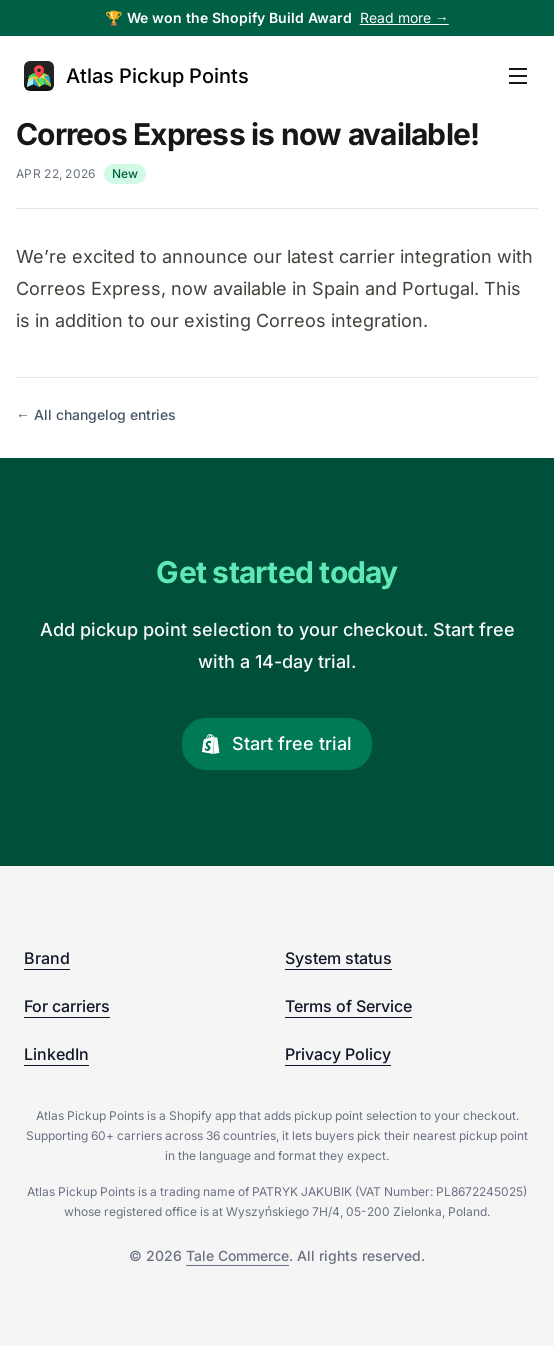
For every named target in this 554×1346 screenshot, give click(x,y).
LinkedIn (56, 1054)
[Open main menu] (518, 76)
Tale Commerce (237, 1255)
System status (338, 958)
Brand (47, 958)
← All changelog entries (96, 414)
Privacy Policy (338, 1054)
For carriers (67, 1006)
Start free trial (277, 743)
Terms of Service (348, 1006)
